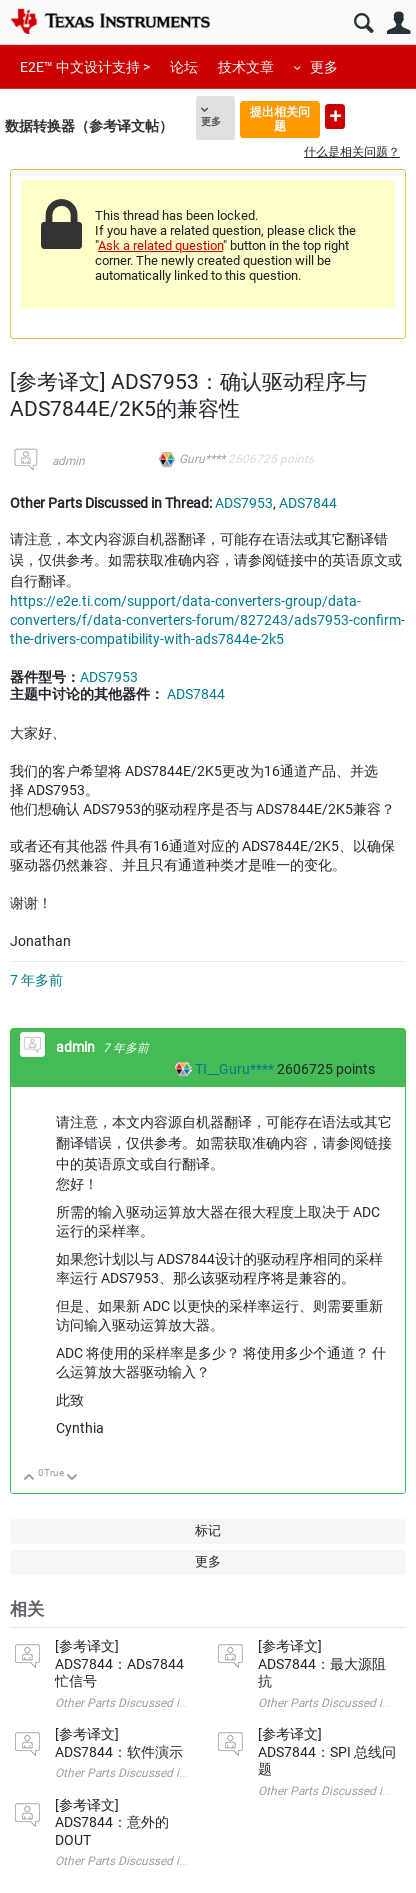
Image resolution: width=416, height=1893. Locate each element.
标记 (208, 1530)
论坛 (184, 67)
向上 (29, 1478)
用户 (398, 23)
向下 (72, 1478)
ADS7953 (244, 503)
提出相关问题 (280, 118)
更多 (324, 67)
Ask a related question (160, 245)
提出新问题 (335, 116)
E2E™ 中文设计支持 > (85, 67)
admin (68, 461)
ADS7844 (308, 503)
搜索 (363, 23)
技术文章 (246, 67)
